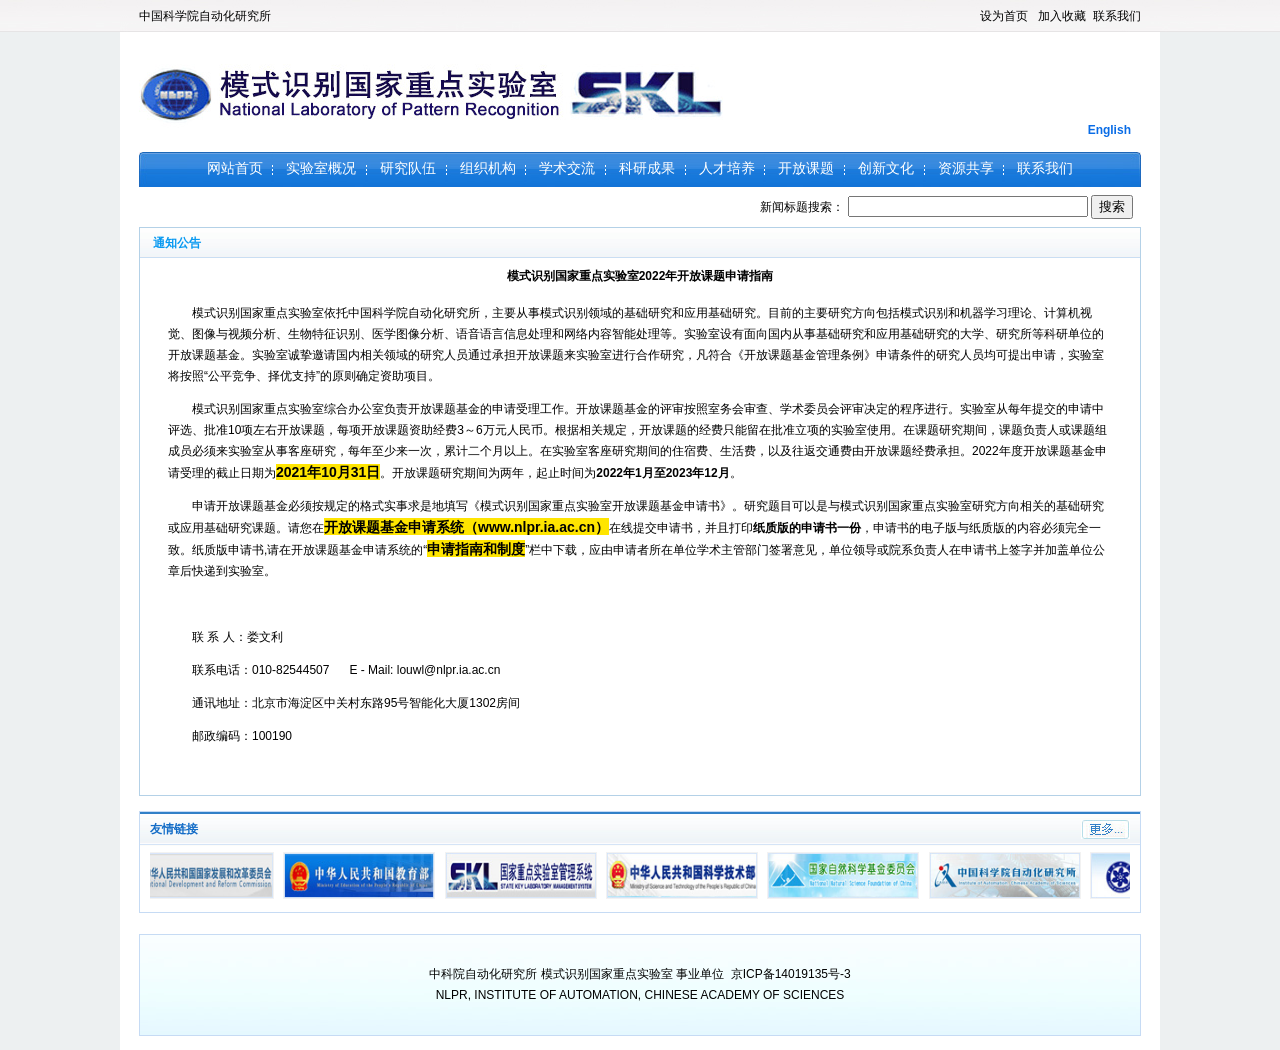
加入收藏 (1062, 16)
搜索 (1112, 206)
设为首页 (1004, 16)
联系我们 (1117, 16)
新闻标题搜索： (925, 207)
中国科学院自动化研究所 (205, 16)
